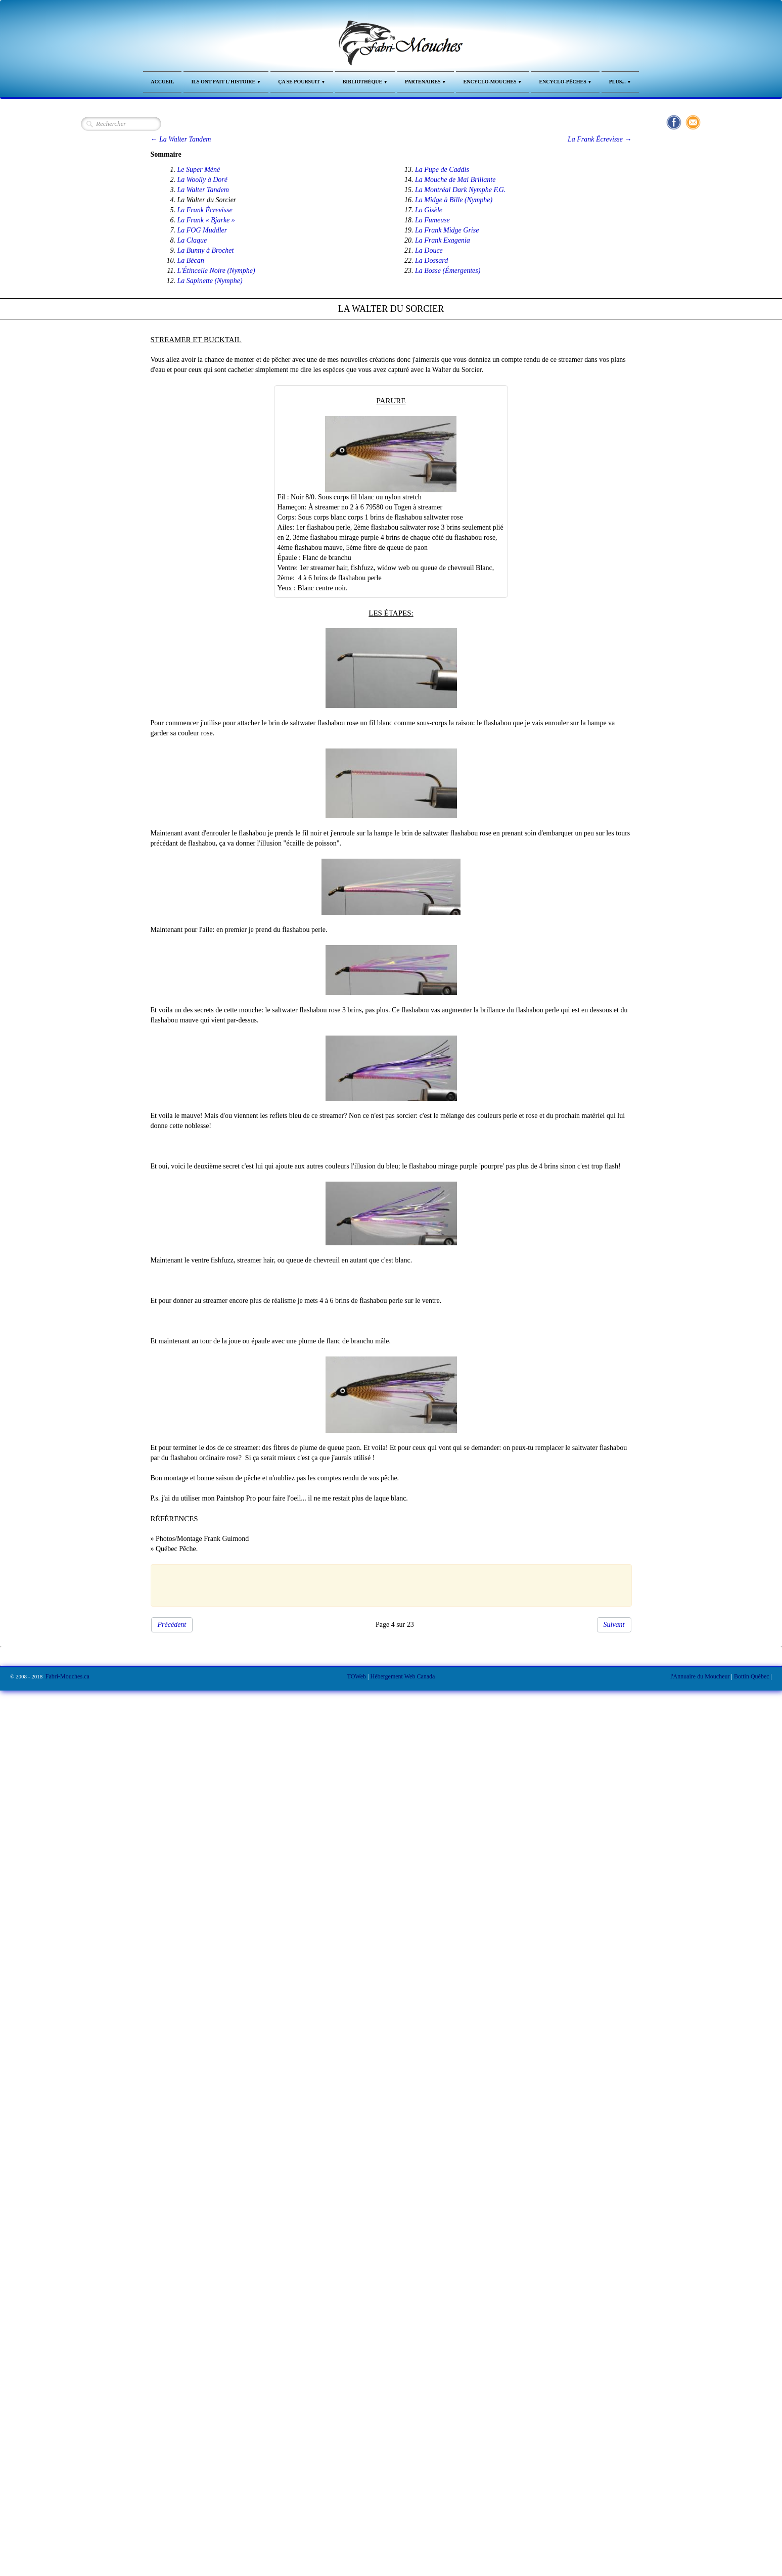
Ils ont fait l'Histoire (226, 81)
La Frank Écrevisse (205, 210)
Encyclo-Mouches (493, 81)
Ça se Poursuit (302, 81)
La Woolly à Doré (202, 179)
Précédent (172, 1624)
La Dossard (431, 260)
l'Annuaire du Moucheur (699, 1676)
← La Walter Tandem (181, 139)
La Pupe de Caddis (442, 169)
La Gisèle (428, 210)
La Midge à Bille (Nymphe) (453, 200)
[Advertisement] (385, 1584)
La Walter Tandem (203, 190)
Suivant (614, 1624)
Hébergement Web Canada (402, 1676)
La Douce (429, 250)
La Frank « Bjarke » (206, 220)
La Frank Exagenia (442, 240)
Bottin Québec (751, 1676)
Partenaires (425, 81)
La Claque (192, 240)
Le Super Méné (198, 169)
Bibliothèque (365, 81)
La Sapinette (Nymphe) (210, 281)
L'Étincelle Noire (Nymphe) (216, 270)
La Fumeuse (432, 220)
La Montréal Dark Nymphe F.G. (460, 190)
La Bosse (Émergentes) (447, 270)
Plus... (620, 81)
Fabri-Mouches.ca (67, 1676)
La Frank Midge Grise (447, 230)
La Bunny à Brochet (205, 250)
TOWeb (356, 1676)
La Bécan (190, 260)
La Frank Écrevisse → (600, 139)
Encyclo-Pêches (565, 81)
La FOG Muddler (202, 230)
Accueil (162, 81)
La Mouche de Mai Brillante (455, 179)
